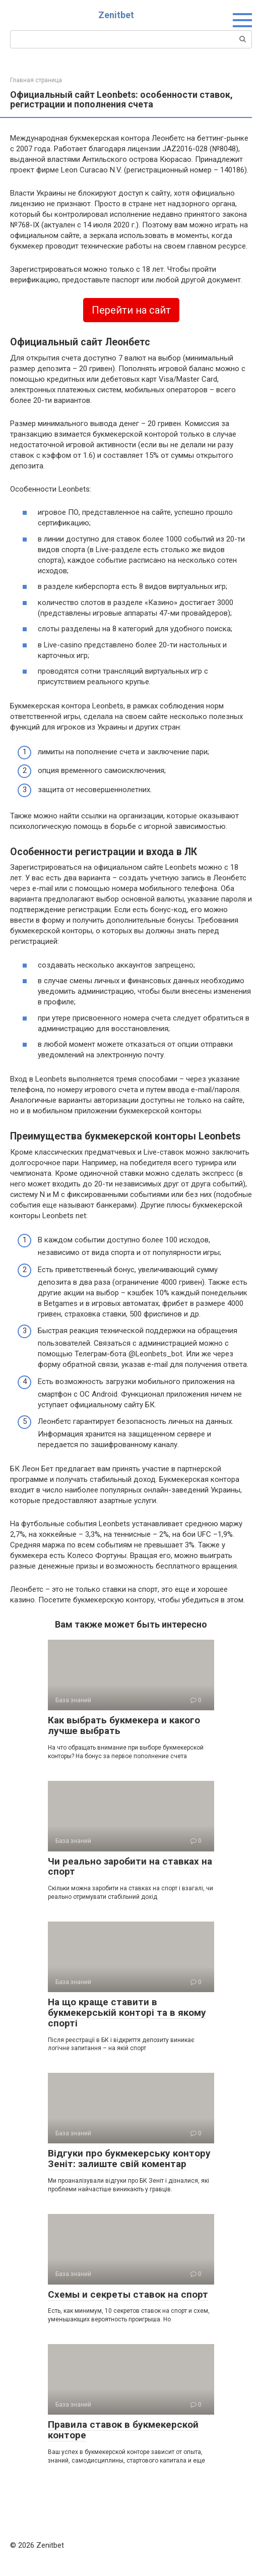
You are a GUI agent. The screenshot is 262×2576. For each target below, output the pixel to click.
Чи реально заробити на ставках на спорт (130, 1866)
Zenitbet (116, 15)
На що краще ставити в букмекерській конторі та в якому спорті (127, 2012)
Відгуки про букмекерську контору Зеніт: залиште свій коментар (129, 2158)
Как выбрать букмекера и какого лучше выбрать (124, 1725)
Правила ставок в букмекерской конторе (123, 2430)
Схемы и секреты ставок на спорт (128, 2294)
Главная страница (36, 80)
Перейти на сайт (131, 310)
